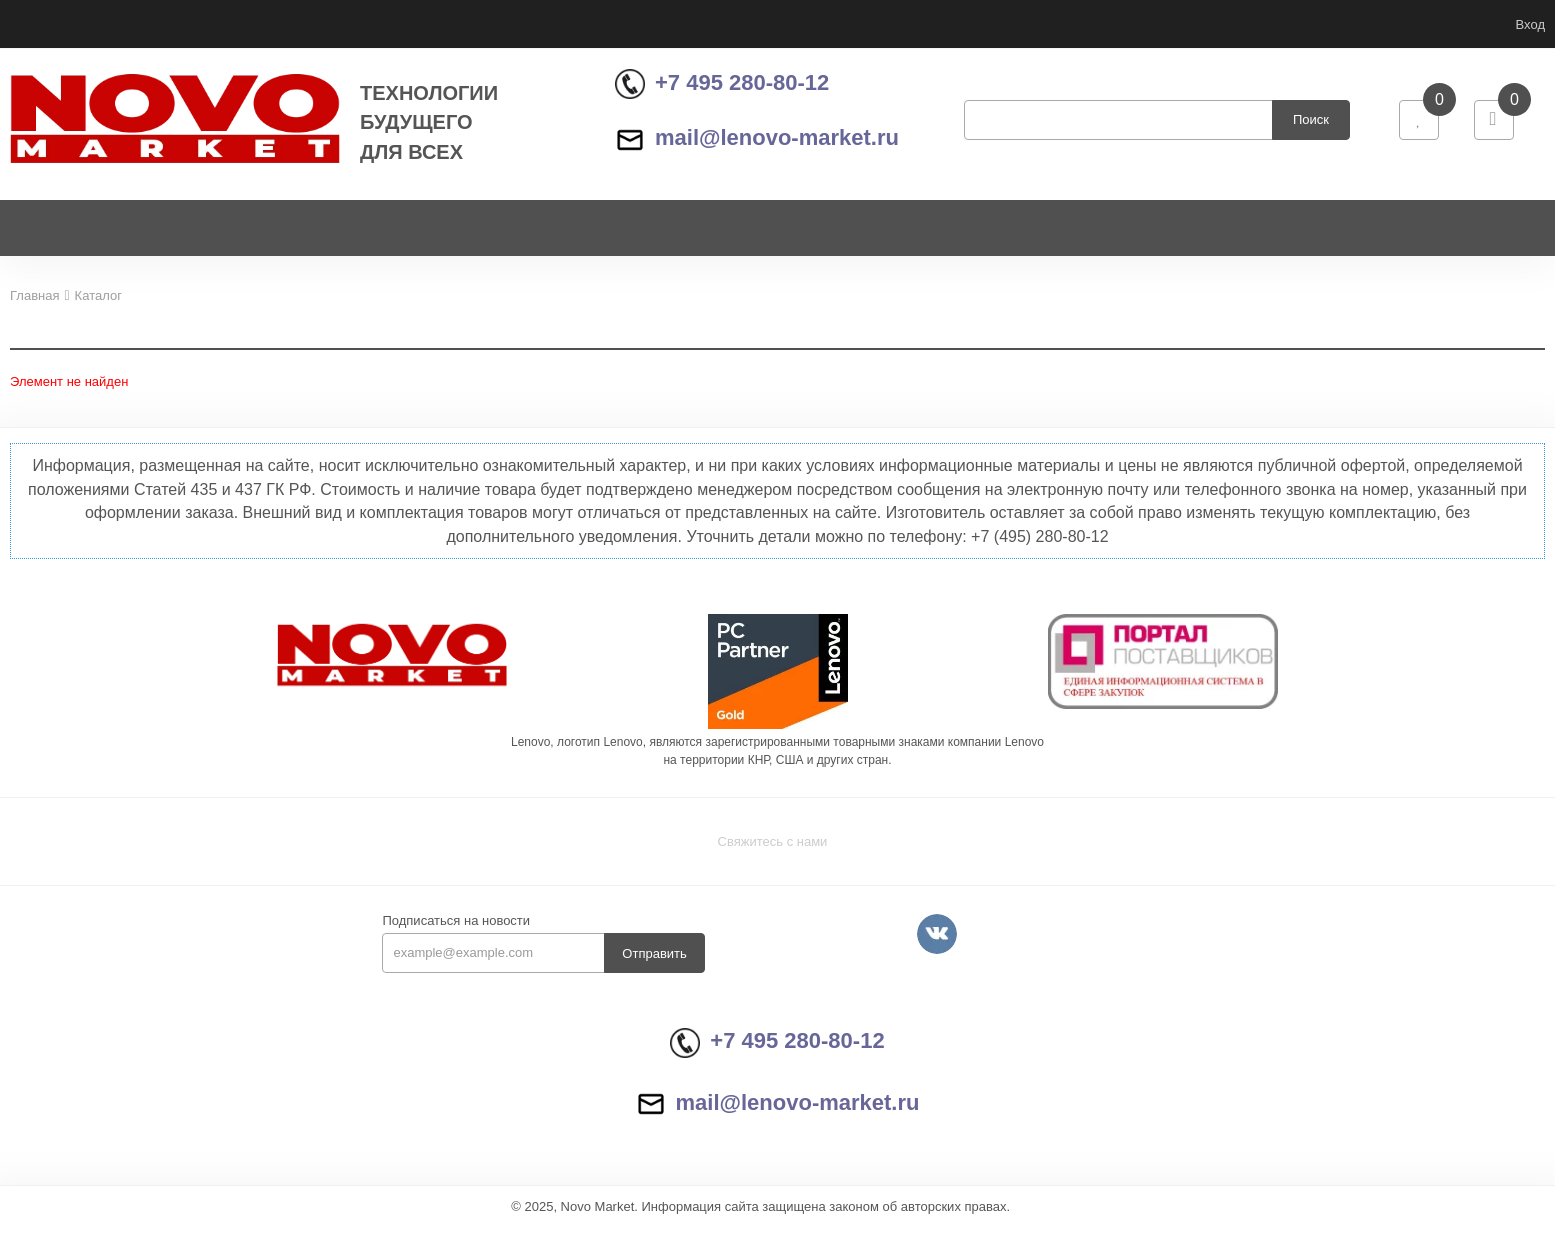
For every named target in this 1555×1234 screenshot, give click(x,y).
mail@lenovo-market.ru (757, 141)
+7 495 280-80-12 (722, 86)
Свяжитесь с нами (773, 849)
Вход (1530, 24)
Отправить (654, 961)
